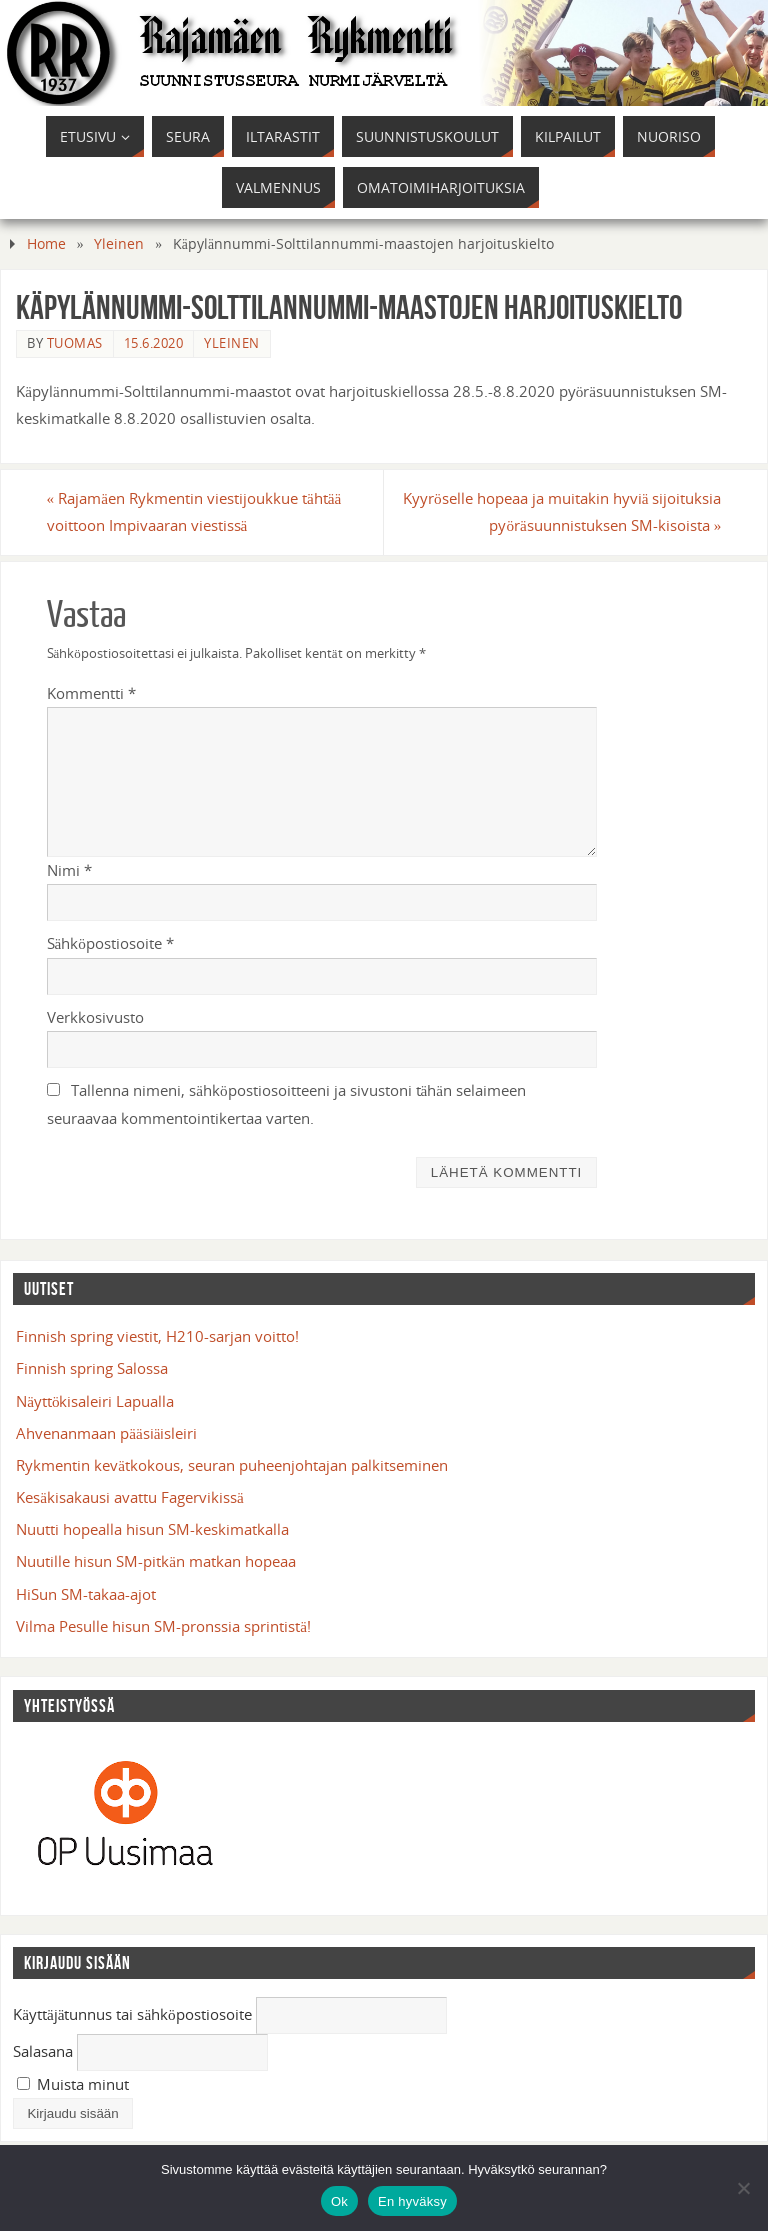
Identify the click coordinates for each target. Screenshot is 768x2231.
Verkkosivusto (95, 1017)
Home (46, 243)
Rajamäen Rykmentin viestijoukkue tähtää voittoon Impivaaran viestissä (194, 511)
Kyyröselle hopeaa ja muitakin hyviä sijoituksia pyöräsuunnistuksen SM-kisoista (562, 511)
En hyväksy (412, 2201)
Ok (339, 2201)
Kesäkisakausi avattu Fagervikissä (129, 1497)
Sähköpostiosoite (110, 943)
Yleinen (119, 243)
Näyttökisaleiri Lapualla (95, 1401)
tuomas (75, 343)
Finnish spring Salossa (92, 1368)
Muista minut (73, 2084)
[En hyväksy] (743, 2188)
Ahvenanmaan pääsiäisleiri (106, 1433)
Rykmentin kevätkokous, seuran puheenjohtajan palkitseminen (232, 1465)
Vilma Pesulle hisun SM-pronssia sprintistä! (163, 1626)
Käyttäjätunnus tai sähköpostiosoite (132, 2014)
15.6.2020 (154, 343)
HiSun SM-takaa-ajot (86, 1594)
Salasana (43, 2051)
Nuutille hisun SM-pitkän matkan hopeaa (156, 1561)
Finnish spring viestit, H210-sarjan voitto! (157, 1336)
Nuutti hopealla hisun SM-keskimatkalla (152, 1529)
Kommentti (91, 693)
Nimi (69, 870)
